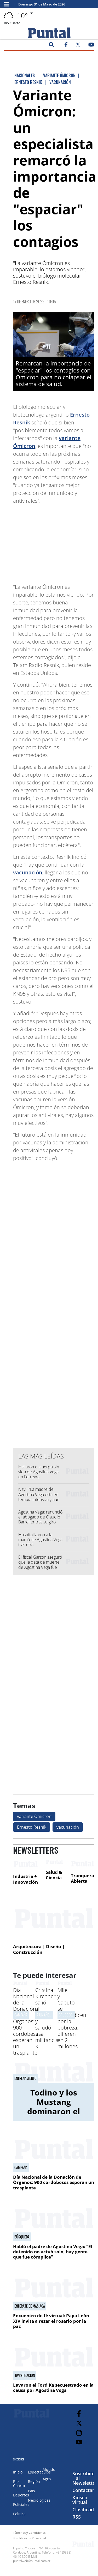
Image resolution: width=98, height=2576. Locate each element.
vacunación (27, 872)
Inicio (17, 2472)
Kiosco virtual (79, 2499)
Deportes (21, 2495)
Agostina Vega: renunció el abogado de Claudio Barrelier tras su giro (40, 1517)
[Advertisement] (55, 541)
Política (19, 2513)
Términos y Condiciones (29, 2533)
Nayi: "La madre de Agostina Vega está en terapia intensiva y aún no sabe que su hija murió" (38, 1499)
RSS (76, 2517)
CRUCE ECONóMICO (71, 2014)
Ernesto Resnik (31, 1827)
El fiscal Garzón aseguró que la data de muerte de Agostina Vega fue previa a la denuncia (40, 1564)
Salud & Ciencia (54, 1875)
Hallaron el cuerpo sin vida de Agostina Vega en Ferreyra (38, 1472)
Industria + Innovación (25, 1879)
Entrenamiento (25, 2078)
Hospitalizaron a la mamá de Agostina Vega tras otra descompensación (40, 1542)
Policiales (21, 2504)
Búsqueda (22, 2237)
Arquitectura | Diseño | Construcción (39, 1949)
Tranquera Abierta (82, 1878)
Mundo (49, 2469)
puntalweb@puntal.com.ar (31, 2561)
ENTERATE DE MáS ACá (29, 2306)
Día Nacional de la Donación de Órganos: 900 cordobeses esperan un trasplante (27, 2021)
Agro (47, 2478)
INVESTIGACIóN (24, 2375)
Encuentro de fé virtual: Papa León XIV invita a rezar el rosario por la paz (51, 2321)
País (31, 2490)
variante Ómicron (34, 1816)
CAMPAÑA (20, 2014)
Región (34, 2481)
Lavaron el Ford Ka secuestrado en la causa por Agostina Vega (53, 2387)
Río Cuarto (19, 2483)
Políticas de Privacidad (31, 2538)
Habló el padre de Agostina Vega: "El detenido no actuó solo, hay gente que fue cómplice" (52, 2251)
